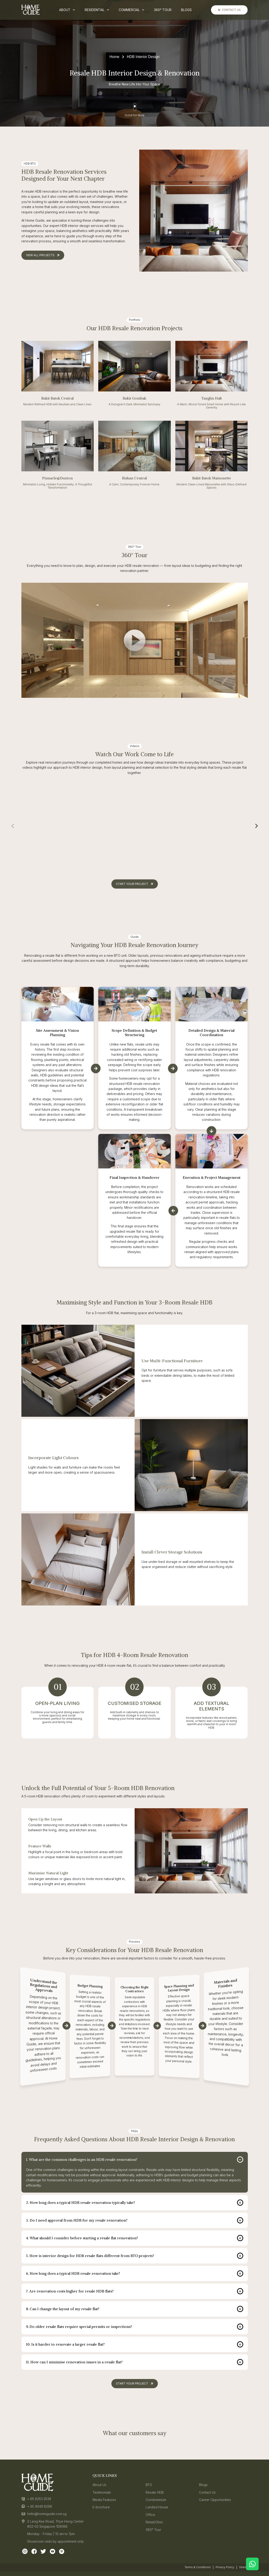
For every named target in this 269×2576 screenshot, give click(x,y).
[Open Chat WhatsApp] (252, 2564)
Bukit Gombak (134, 398)
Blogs (186, 10)
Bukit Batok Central (57, 398)
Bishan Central (134, 478)
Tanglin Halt (211, 398)
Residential (97, 9)
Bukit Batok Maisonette (211, 478)
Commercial (131, 9)
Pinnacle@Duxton (57, 478)
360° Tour (162, 10)
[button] (256, 826)
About (67, 9)
